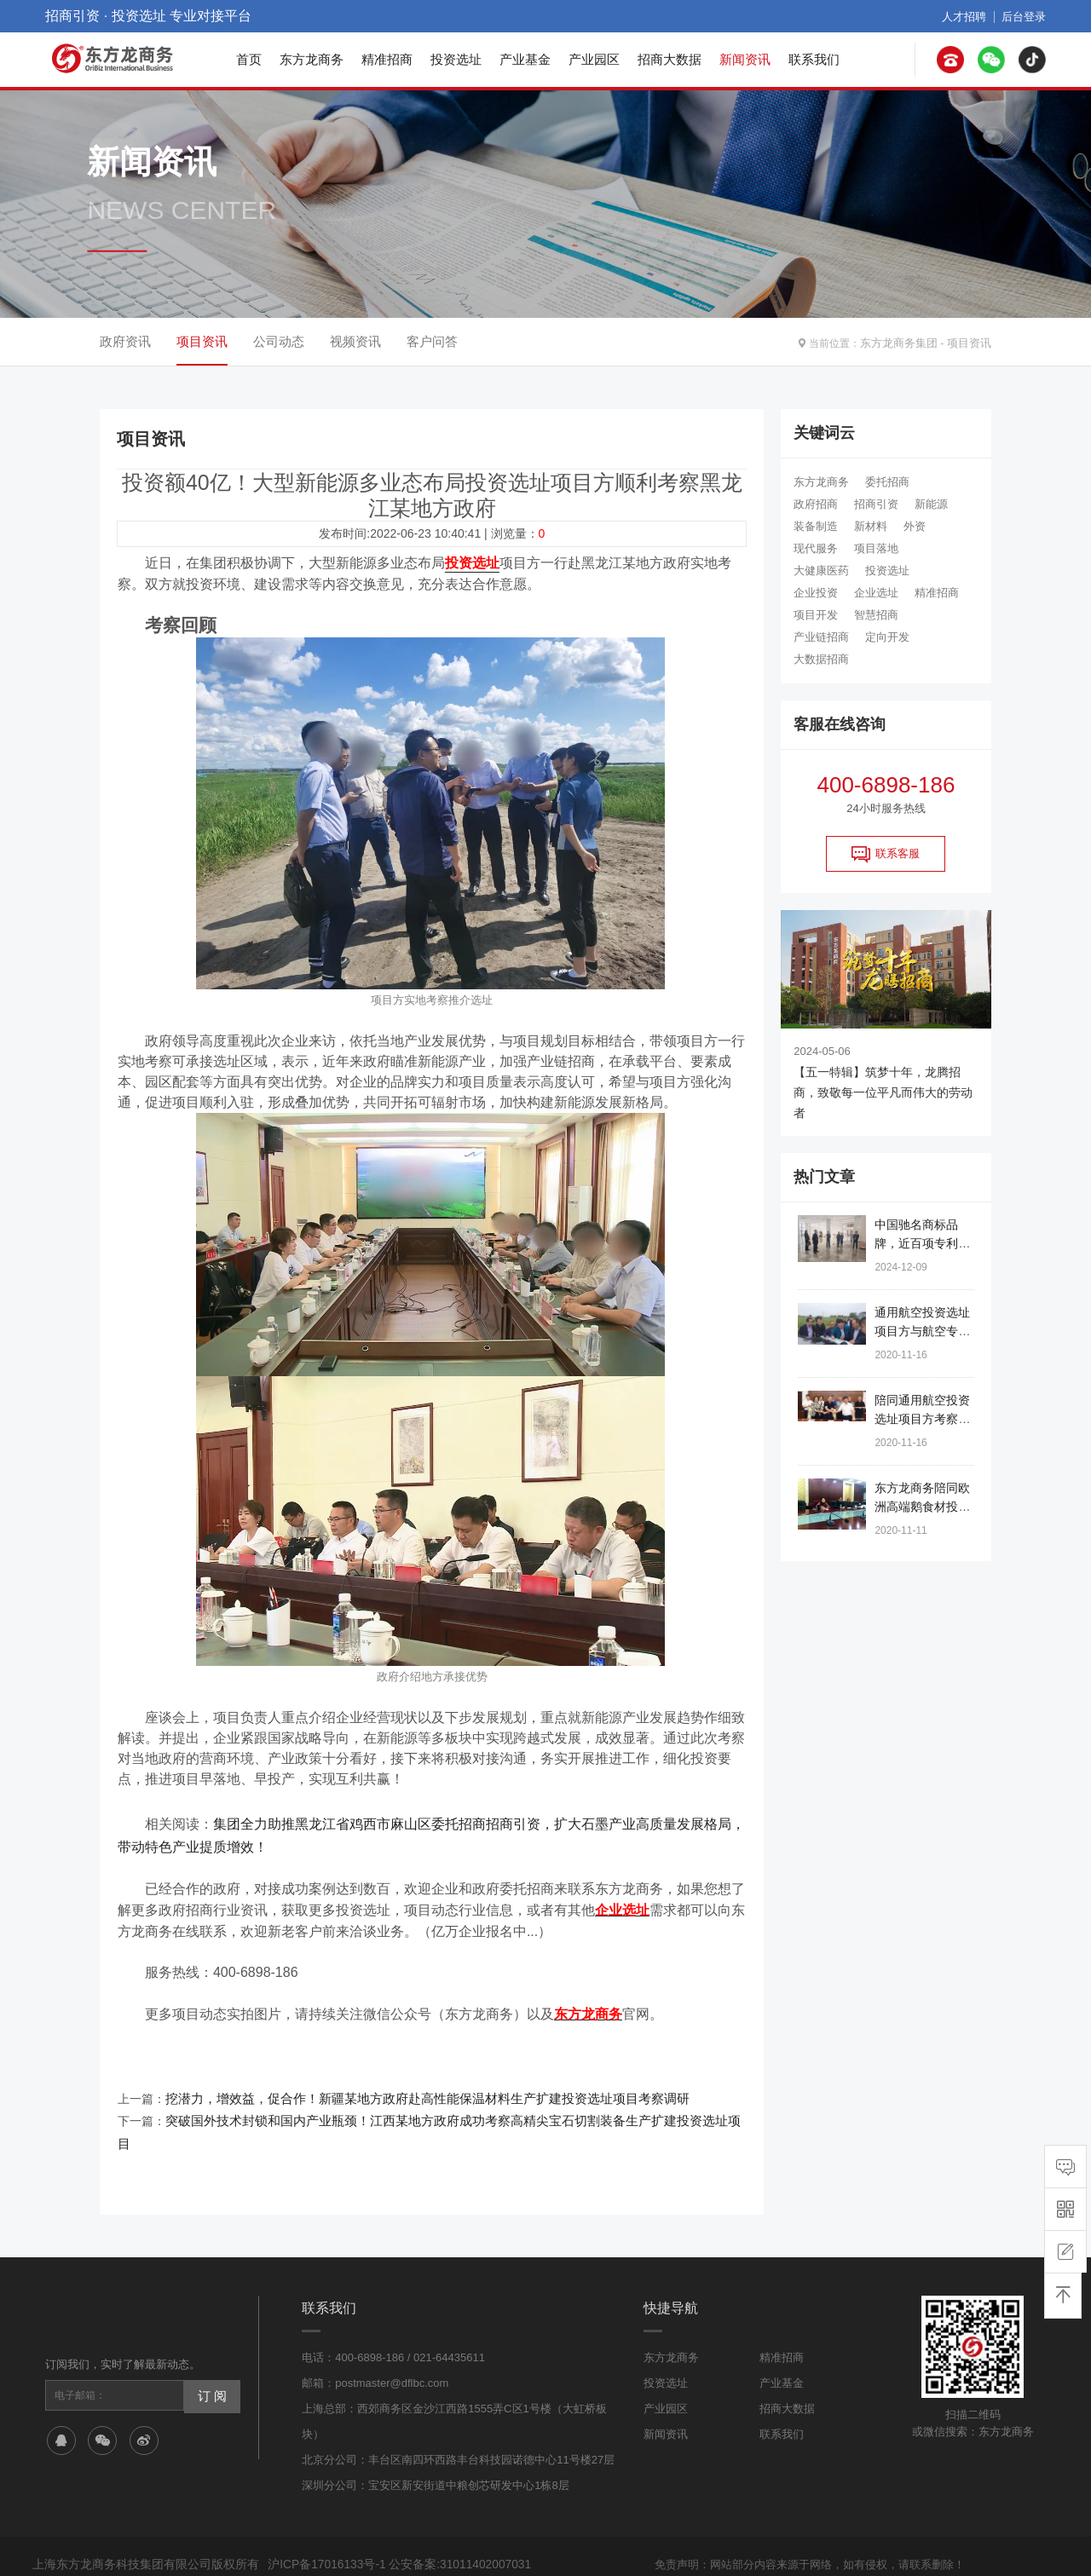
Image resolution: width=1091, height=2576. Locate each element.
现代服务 (816, 548)
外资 (914, 526)
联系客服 (885, 853)
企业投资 (816, 592)
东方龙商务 (311, 59)
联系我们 (814, 59)
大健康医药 (821, 570)
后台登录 (1025, 16)
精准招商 (387, 59)
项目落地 (876, 548)
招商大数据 (669, 59)
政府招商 (816, 504)
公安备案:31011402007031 (449, 2527)
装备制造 (816, 526)
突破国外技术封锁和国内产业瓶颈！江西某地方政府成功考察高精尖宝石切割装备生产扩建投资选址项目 (439, 2108)
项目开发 (816, 614)
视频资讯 (355, 341)
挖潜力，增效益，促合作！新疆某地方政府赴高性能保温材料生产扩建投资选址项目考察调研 (410, 2088)
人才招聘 (969, 16)
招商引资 (876, 504)
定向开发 (887, 637)
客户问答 (432, 341)
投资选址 (456, 59)
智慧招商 (876, 614)
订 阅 (210, 2359)
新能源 (931, 504)
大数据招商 (821, 659)
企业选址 (876, 592)
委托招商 (887, 481)
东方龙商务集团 (905, 342)
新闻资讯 (745, 59)
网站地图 (742, 2548)
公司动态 (278, 341)
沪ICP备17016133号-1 (323, 2527)
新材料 (870, 526)
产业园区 (594, 59)
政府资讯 (125, 341)
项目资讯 (970, 342)
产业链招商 (821, 637)
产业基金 (525, 59)
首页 (249, 59)
